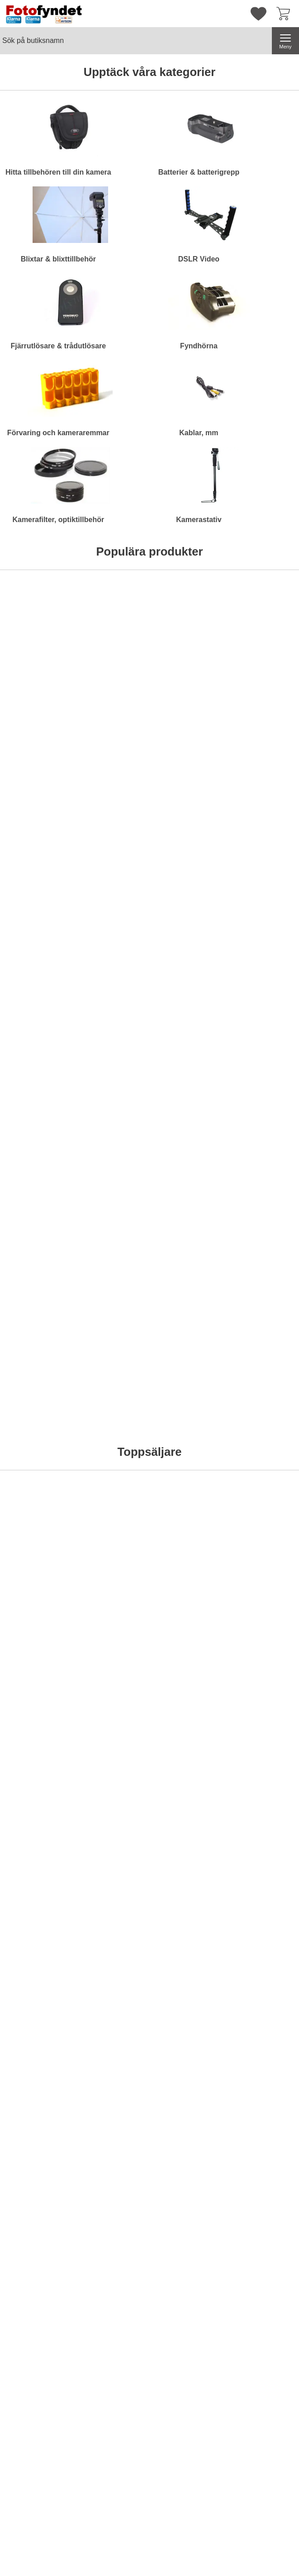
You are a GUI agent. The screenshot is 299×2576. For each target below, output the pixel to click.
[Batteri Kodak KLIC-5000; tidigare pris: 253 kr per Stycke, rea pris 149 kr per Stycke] (263, 1840)
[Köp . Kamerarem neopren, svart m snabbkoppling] (111, 1462)
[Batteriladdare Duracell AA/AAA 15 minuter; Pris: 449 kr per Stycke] (111, 1571)
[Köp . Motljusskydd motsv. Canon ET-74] (263, 1041)
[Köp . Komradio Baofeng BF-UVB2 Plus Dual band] (187, 772)
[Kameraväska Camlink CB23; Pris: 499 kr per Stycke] (263, 670)
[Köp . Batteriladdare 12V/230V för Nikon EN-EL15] (187, 1041)
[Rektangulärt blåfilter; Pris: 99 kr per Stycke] (35, 1150)
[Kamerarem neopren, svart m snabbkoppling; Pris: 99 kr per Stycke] (111, 1360)
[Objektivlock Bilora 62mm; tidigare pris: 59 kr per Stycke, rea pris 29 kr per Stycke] (35, 1840)
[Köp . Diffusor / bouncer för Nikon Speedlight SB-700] (263, 1252)
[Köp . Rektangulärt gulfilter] (35, 1041)
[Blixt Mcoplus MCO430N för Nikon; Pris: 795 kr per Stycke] (187, 1571)
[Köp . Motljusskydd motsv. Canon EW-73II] (111, 1252)
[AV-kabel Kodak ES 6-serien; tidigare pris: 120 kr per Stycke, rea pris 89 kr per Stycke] (187, 1840)
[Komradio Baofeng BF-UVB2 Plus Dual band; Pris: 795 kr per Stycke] (187, 670)
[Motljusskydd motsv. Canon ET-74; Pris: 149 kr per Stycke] (263, 939)
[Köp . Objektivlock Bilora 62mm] (35, 1942)
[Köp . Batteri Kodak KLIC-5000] (263, 1942)
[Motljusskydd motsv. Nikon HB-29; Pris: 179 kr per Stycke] (187, 1150)
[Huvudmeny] (285, 40)
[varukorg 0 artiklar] (285, 13)
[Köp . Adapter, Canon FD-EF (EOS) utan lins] (111, 1041)
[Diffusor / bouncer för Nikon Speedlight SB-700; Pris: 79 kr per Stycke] (263, 1150)
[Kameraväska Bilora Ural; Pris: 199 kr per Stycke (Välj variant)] (111, 670)
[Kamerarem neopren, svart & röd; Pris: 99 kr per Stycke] (35, 1360)
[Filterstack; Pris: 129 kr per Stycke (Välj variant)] (35, 1571)
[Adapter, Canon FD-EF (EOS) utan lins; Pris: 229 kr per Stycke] (111, 939)
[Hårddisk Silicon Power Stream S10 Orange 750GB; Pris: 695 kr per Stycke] (35, 670)
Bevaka (264, 773)
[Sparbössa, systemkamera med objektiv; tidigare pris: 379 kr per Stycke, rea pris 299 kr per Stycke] (111, 1840)
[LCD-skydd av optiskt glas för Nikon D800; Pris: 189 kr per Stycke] (187, 1360)
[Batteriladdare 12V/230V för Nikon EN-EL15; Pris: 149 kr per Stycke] (187, 939)
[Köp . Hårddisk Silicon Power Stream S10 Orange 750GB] (35, 772)
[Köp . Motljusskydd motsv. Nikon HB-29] (187, 1252)
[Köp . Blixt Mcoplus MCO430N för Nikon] (187, 1673)
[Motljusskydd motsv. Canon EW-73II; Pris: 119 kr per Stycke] (111, 1150)
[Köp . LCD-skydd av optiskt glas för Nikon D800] (187, 1462)
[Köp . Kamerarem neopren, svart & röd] (35, 1462)
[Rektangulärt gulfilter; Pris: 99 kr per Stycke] (35, 939)
